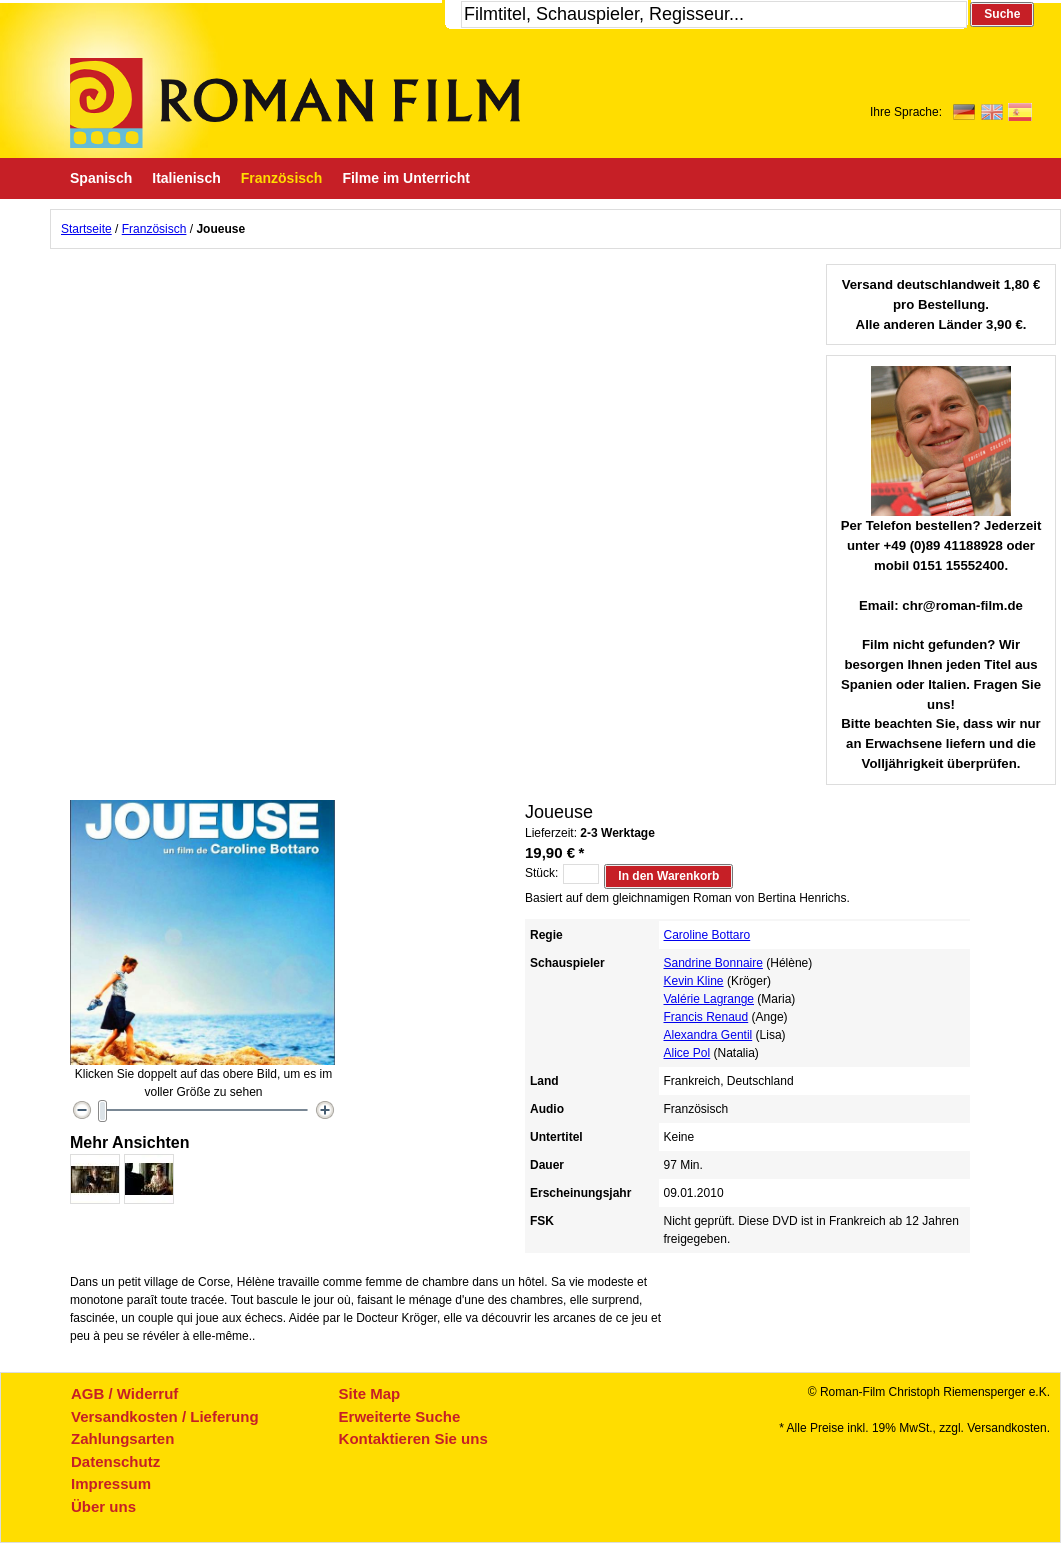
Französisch (154, 229)
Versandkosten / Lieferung (165, 1416)
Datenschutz (115, 1461)
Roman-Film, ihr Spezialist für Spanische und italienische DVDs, (295, 103)
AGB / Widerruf (124, 1393)
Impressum (111, 1483)
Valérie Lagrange (709, 999)
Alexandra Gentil (708, 1035)
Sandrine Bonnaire (713, 963)
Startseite (86, 229)
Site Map (370, 1393)
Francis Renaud (706, 1017)
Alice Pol (687, 1053)
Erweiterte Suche (400, 1416)
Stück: (541, 873)
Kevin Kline (694, 981)
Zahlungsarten (122, 1438)
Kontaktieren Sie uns (413, 1438)
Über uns (103, 1506)
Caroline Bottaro (707, 935)
